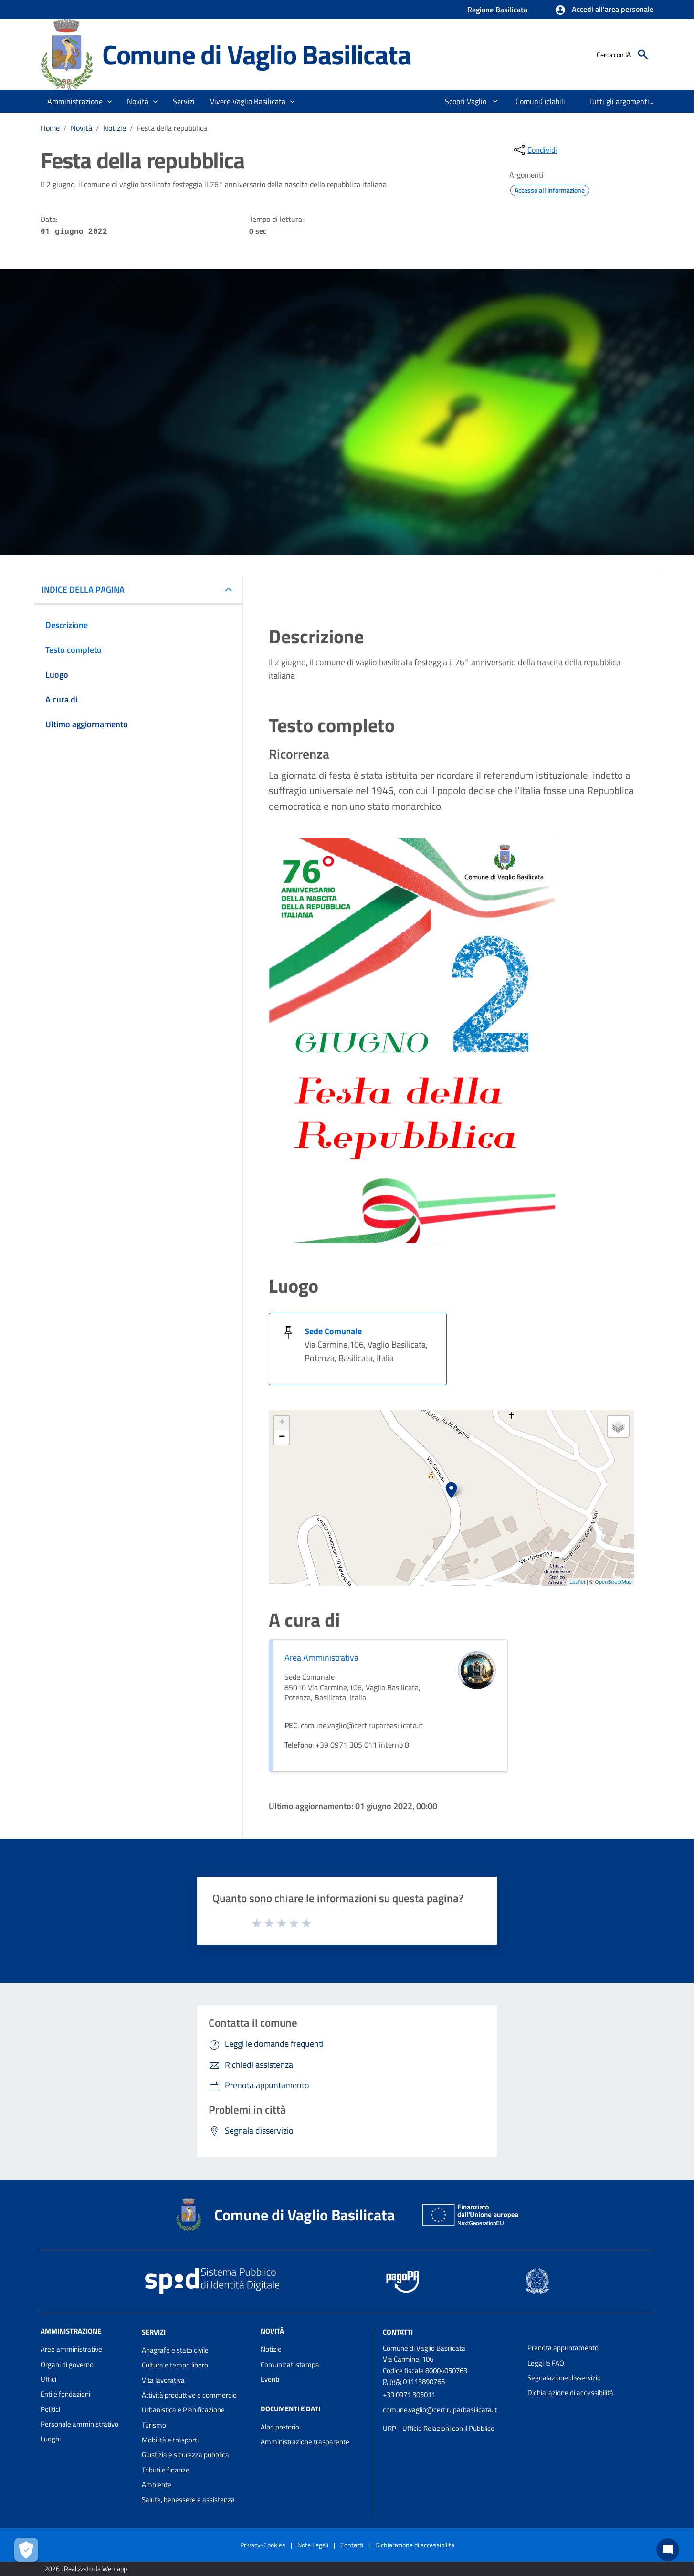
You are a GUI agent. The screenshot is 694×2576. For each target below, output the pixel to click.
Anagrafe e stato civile (175, 2350)
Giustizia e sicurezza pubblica (185, 2454)
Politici (50, 2409)
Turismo (154, 2424)
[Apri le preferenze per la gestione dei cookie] (26, 2550)
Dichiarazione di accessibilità (570, 2392)
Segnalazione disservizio (564, 2377)
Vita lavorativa (163, 2380)
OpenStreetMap (613, 1582)
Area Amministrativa (321, 1657)
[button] (604, 10)
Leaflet (577, 1582)
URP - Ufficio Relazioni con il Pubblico (438, 2428)
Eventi (270, 2379)
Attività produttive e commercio (189, 2394)
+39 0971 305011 (409, 2394)
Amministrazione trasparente (305, 2441)
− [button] (282, 1437)
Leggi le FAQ (545, 2362)
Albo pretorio (280, 2426)
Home (50, 128)
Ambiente (156, 2484)
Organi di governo (67, 2364)
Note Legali (312, 2545)
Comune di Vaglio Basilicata (256, 54)
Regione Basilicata (497, 9)
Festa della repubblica (172, 128)
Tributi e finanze (165, 2469)
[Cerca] (642, 54)
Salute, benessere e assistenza (188, 2499)
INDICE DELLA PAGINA (83, 589)
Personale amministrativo (79, 2424)
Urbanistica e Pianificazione (183, 2409)
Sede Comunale (333, 1331)
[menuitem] (462, 101)
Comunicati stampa (290, 2364)
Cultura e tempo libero (175, 2364)
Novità (81, 128)
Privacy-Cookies (262, 2545)
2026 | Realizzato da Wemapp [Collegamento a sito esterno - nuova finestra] (85, 2569)
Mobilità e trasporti (170, 2439)
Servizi (154, 2331)
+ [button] (282, 1423)
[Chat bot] (668, 2550)
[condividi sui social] (534, 149)
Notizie (114, 128)
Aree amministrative (71, 2349)
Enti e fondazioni (65, 2393)
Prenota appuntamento (563, 2347)
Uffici (48, 2379)
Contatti (398, 2331)
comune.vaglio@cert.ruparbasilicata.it (440, 2409)
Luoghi (51, 2438)
